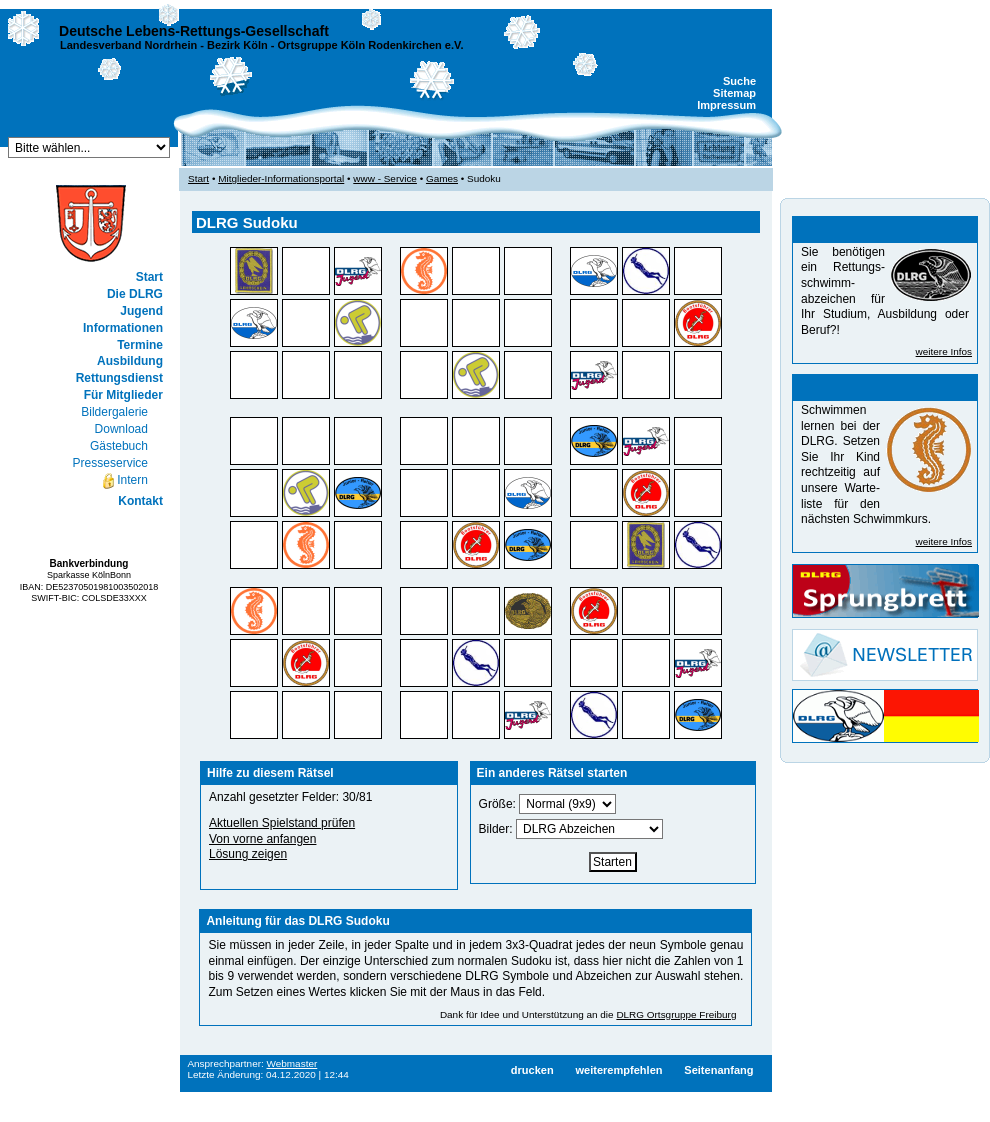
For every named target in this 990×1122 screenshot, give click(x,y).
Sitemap (734, 93)
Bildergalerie (114, 412)
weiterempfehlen (618, 1070)
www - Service (385, 178)
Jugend (141, 311)
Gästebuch (119, 446)
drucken (532, 1070)
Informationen (123, 328)
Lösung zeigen (248, 854)
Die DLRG (135, 294)
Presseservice (110, 463)
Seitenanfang (718, 1070)
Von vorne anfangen (262, 839)
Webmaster (292, 1063)
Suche (739, 81)
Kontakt (140, 501)
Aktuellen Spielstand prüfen (282, 823)
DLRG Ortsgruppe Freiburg (676, 1014)
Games (442, 178)
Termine (140, 345)
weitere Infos (944, 351)
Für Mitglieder (123, 395)
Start (149, 277)
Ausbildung (130, 361)
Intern (124, 481)
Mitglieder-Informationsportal (281, 178)
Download (121, 429)
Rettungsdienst (119, 378)
